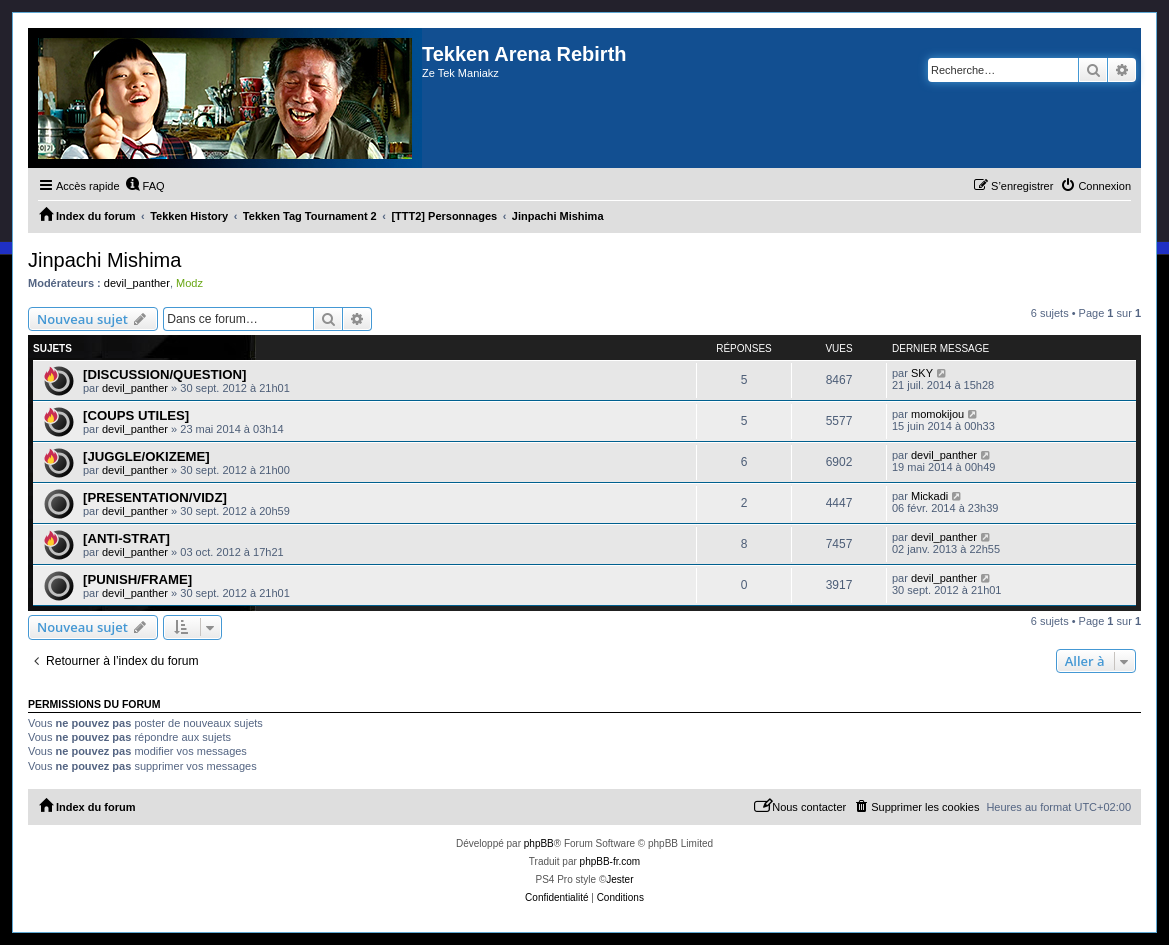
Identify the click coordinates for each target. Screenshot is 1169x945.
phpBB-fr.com (610, 861)
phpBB (539, 843)
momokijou (937, 414)
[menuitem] (145, 186)
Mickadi (929, 496)
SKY (922, 373)
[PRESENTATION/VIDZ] (155, 497)
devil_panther (137, 283)
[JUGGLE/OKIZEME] (146, 456)
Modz (189, 283)
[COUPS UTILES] (136, 415)
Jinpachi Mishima (104, 260)
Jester (619, 879)
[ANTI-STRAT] (126, 538)
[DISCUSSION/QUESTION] (164, 374)
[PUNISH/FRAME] (137, 579)
